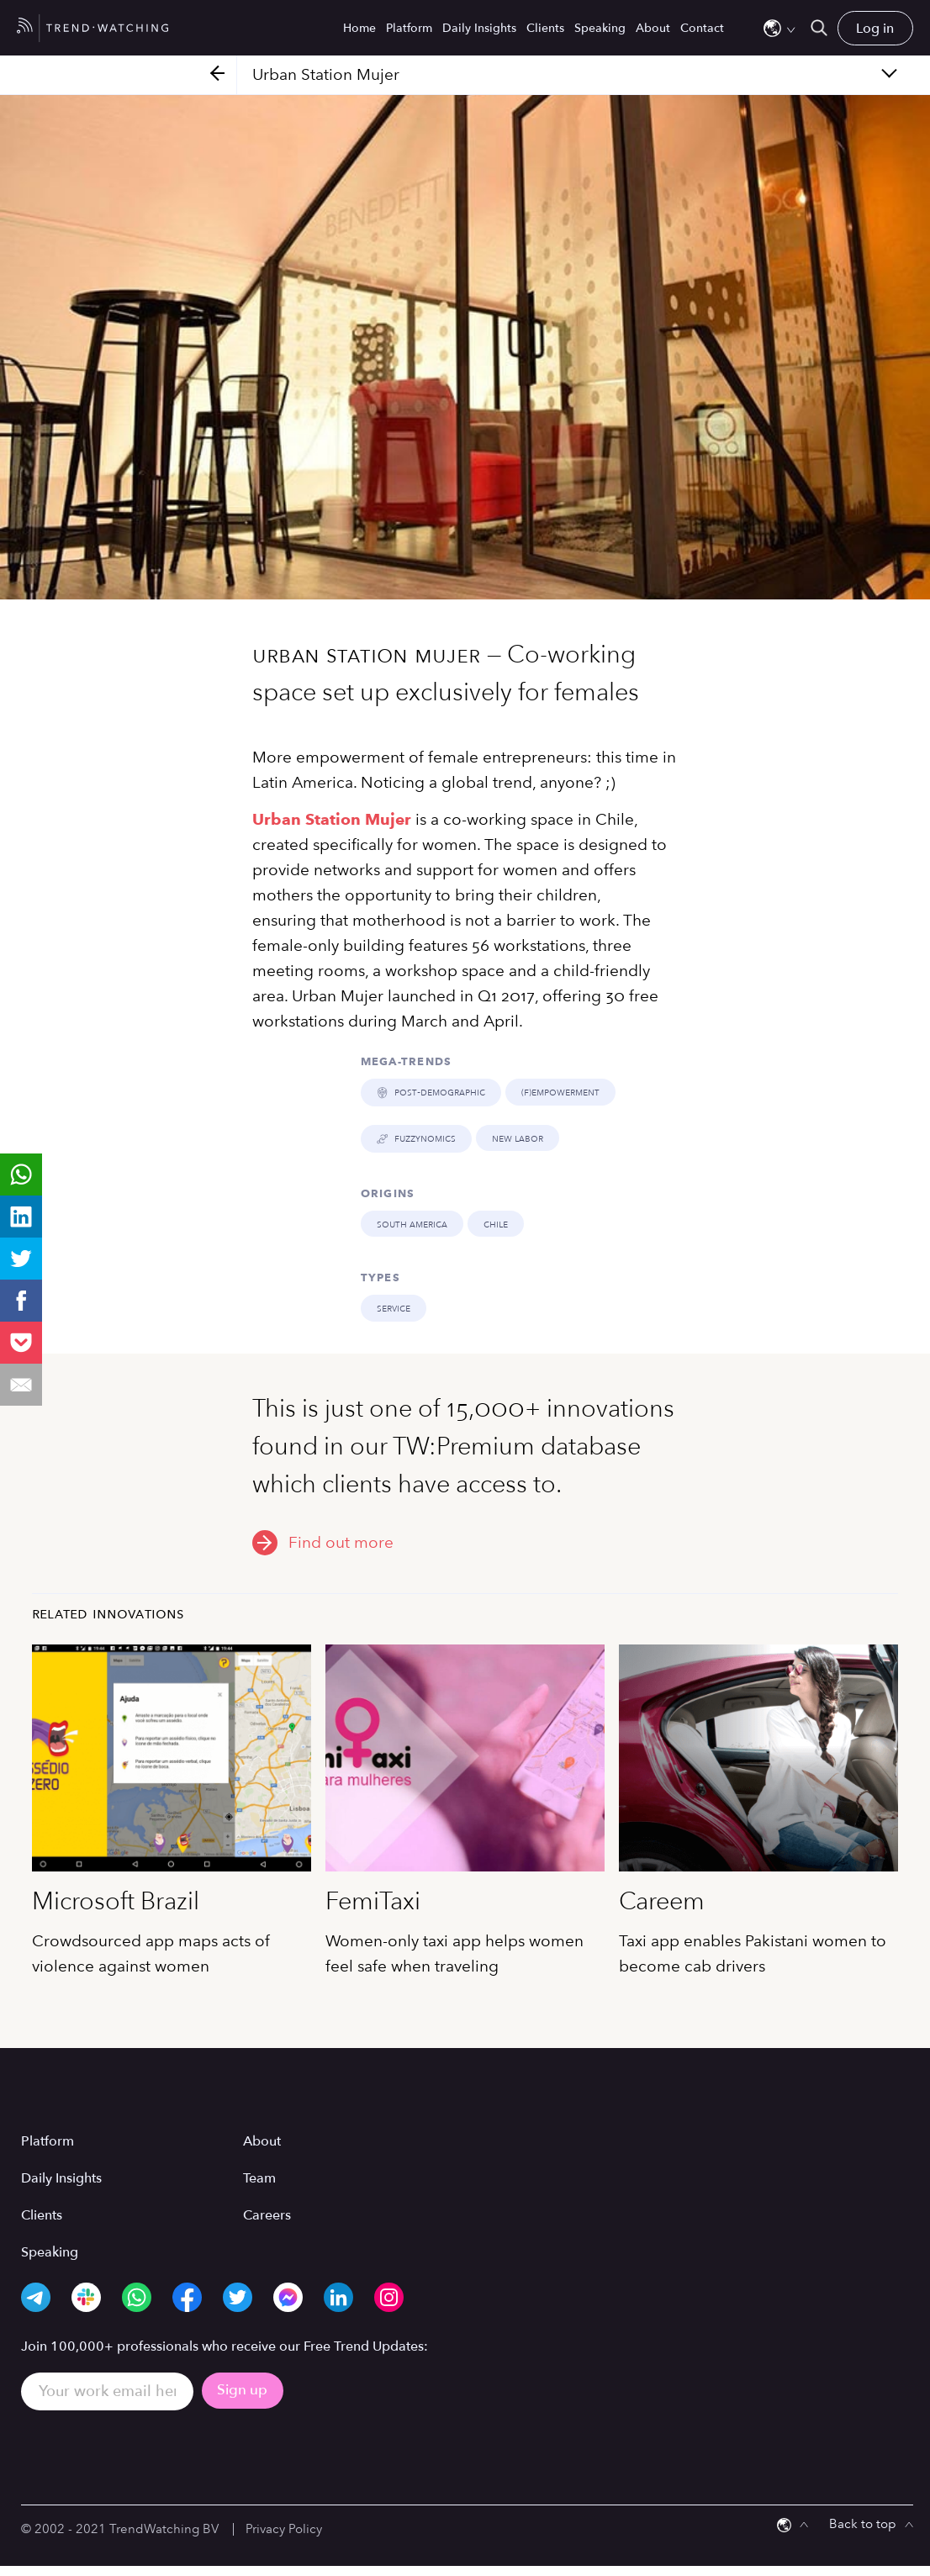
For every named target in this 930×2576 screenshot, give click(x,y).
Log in (875, 28)
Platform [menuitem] (409, 28)
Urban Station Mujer (331, 819)
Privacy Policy (284, 2528)
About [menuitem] (653, 28)
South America (412, 1223)
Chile (495, 1223)
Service (393, 1307)
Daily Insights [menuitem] (479, 28)
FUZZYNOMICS (416, 1138)
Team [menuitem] (259, 2177)
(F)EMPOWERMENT (559, 1091)
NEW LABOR (516, 1138)
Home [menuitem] (359, 28)
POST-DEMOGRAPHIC (430, 1091)
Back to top (862, 2523)
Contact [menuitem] (702, 28)
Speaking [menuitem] (600, 28)
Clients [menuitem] (545, 28)
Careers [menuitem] (267, 2214)
